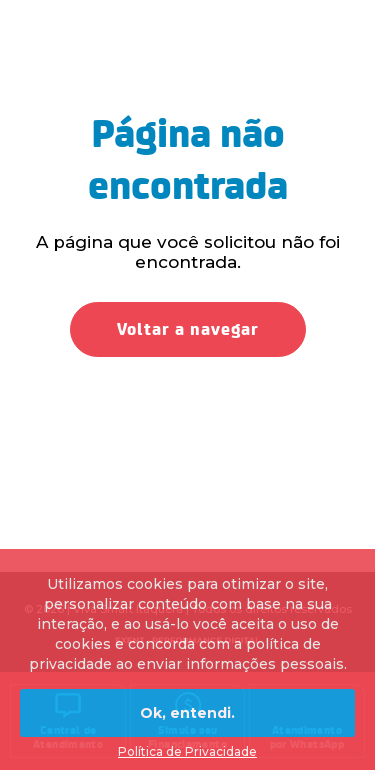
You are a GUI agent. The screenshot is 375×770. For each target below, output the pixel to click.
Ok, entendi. (187, 713)
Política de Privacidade (187, 751)
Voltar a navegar (188, 329)
